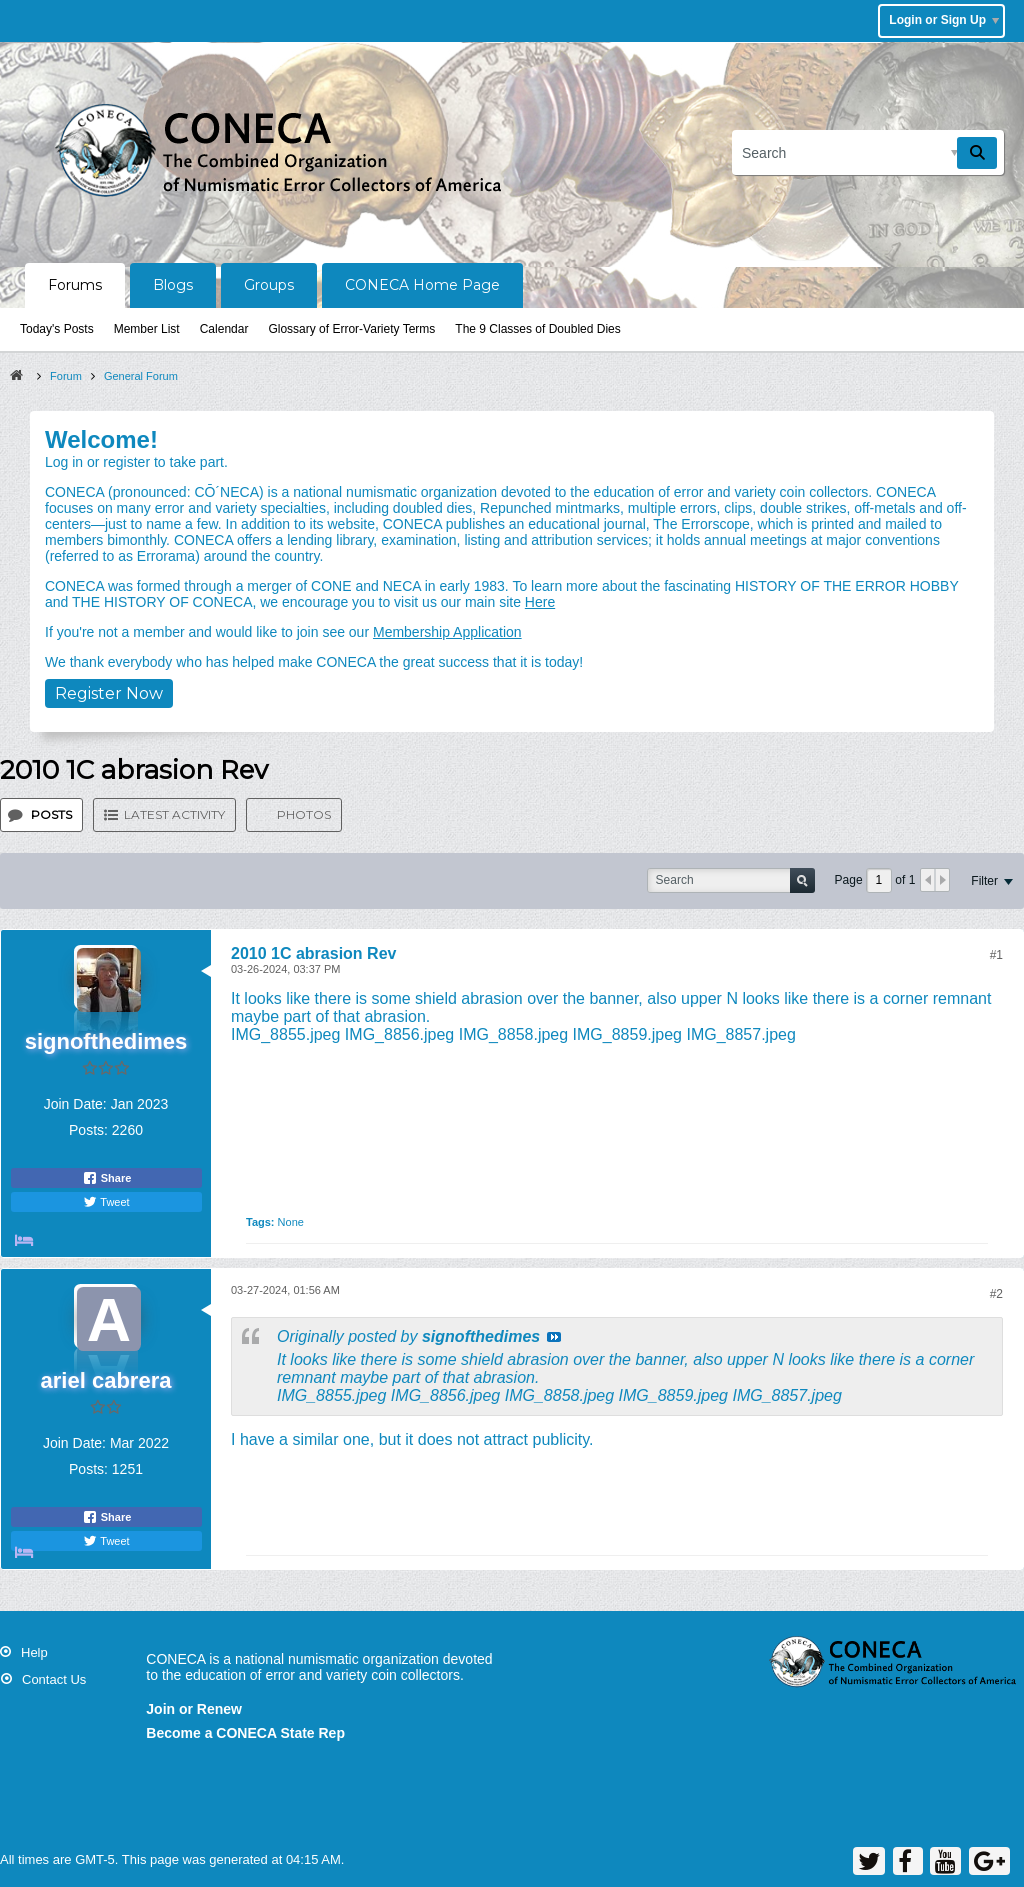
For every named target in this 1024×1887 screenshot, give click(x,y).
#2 (996, 1294)
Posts (51, 814)
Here (540, 602)
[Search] (868, 152)
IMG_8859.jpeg (627, 1034)
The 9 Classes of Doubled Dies (537, 329)
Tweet (106, 1202)
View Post (554, 1337)
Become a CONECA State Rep (245, 1733)
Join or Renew (194, 1709)
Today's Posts (57, 329)
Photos (304, 814)
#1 (996, 955)
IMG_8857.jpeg (740, 1034)
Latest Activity (174, 814)
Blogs (173, 285)
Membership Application (447, 632)
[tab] (41, 815)
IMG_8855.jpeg (285, 1034)
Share (107, 1178)
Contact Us (54, 1679)
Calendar (224, 329)
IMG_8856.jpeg (399, 1034)
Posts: (88, 1130)
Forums (75, 285)
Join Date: (75, 1104)
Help (34, 1652)
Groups (269, 285)
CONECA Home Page (422, 285)
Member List (147, 329)
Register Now (109, 693)
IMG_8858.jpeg (513, 1034)
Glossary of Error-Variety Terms (351, 329)
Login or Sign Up (944, 20)
